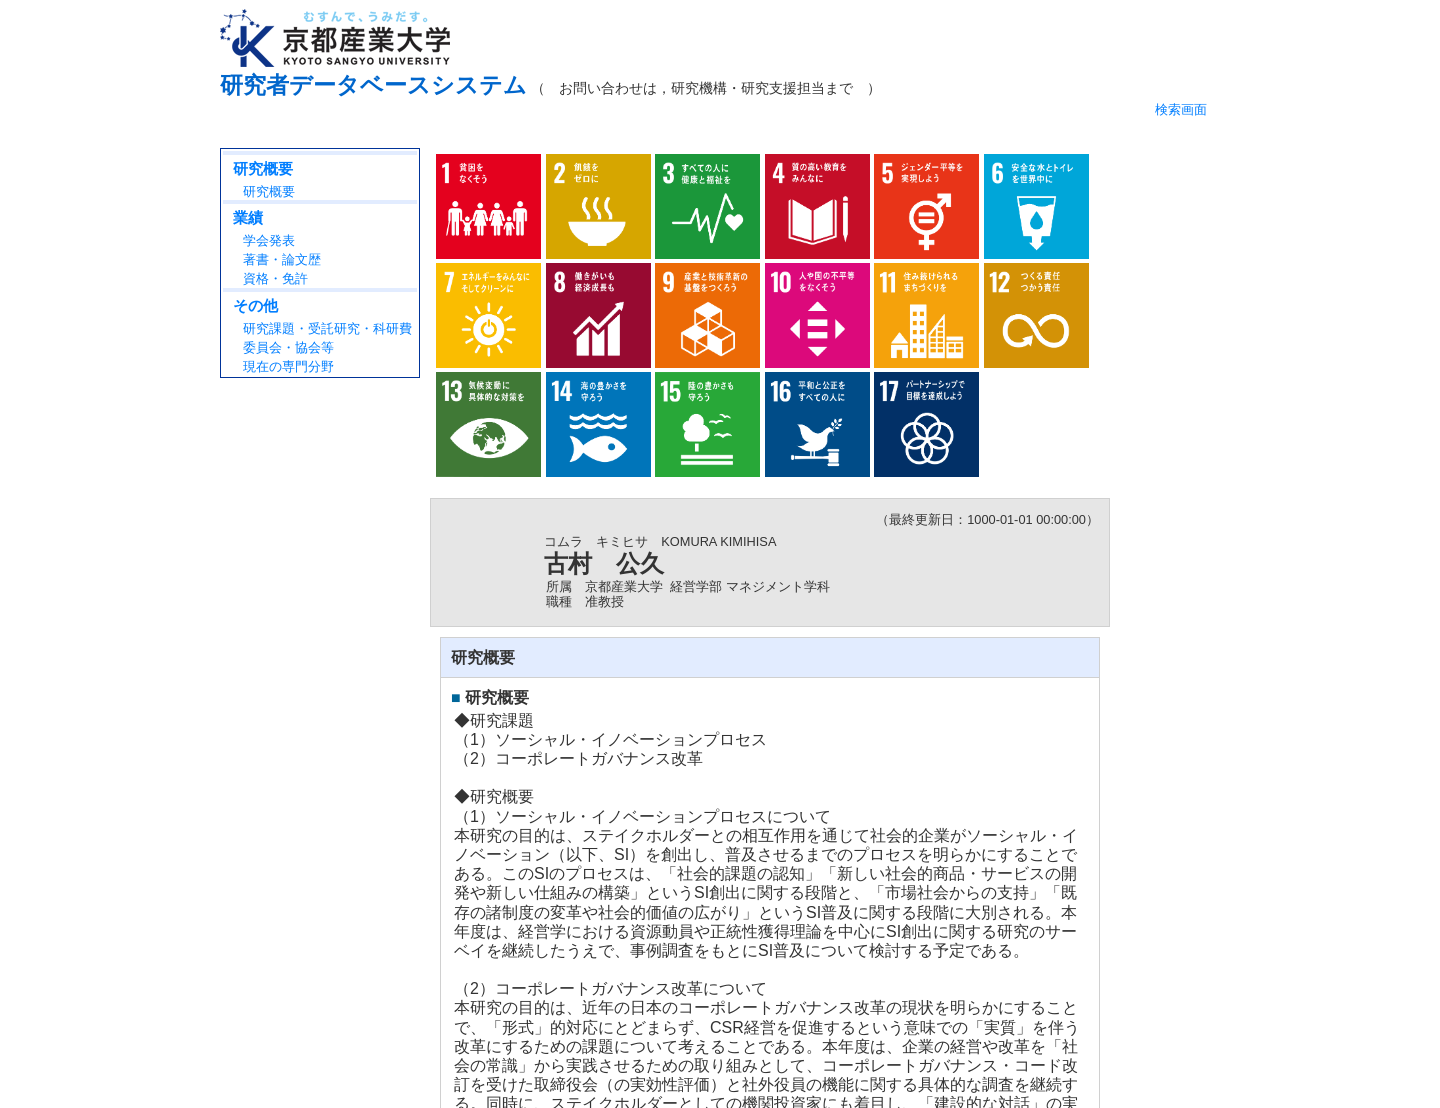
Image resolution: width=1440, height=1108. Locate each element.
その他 (255, 305)
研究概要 (263, 168)
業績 (248, 217)
